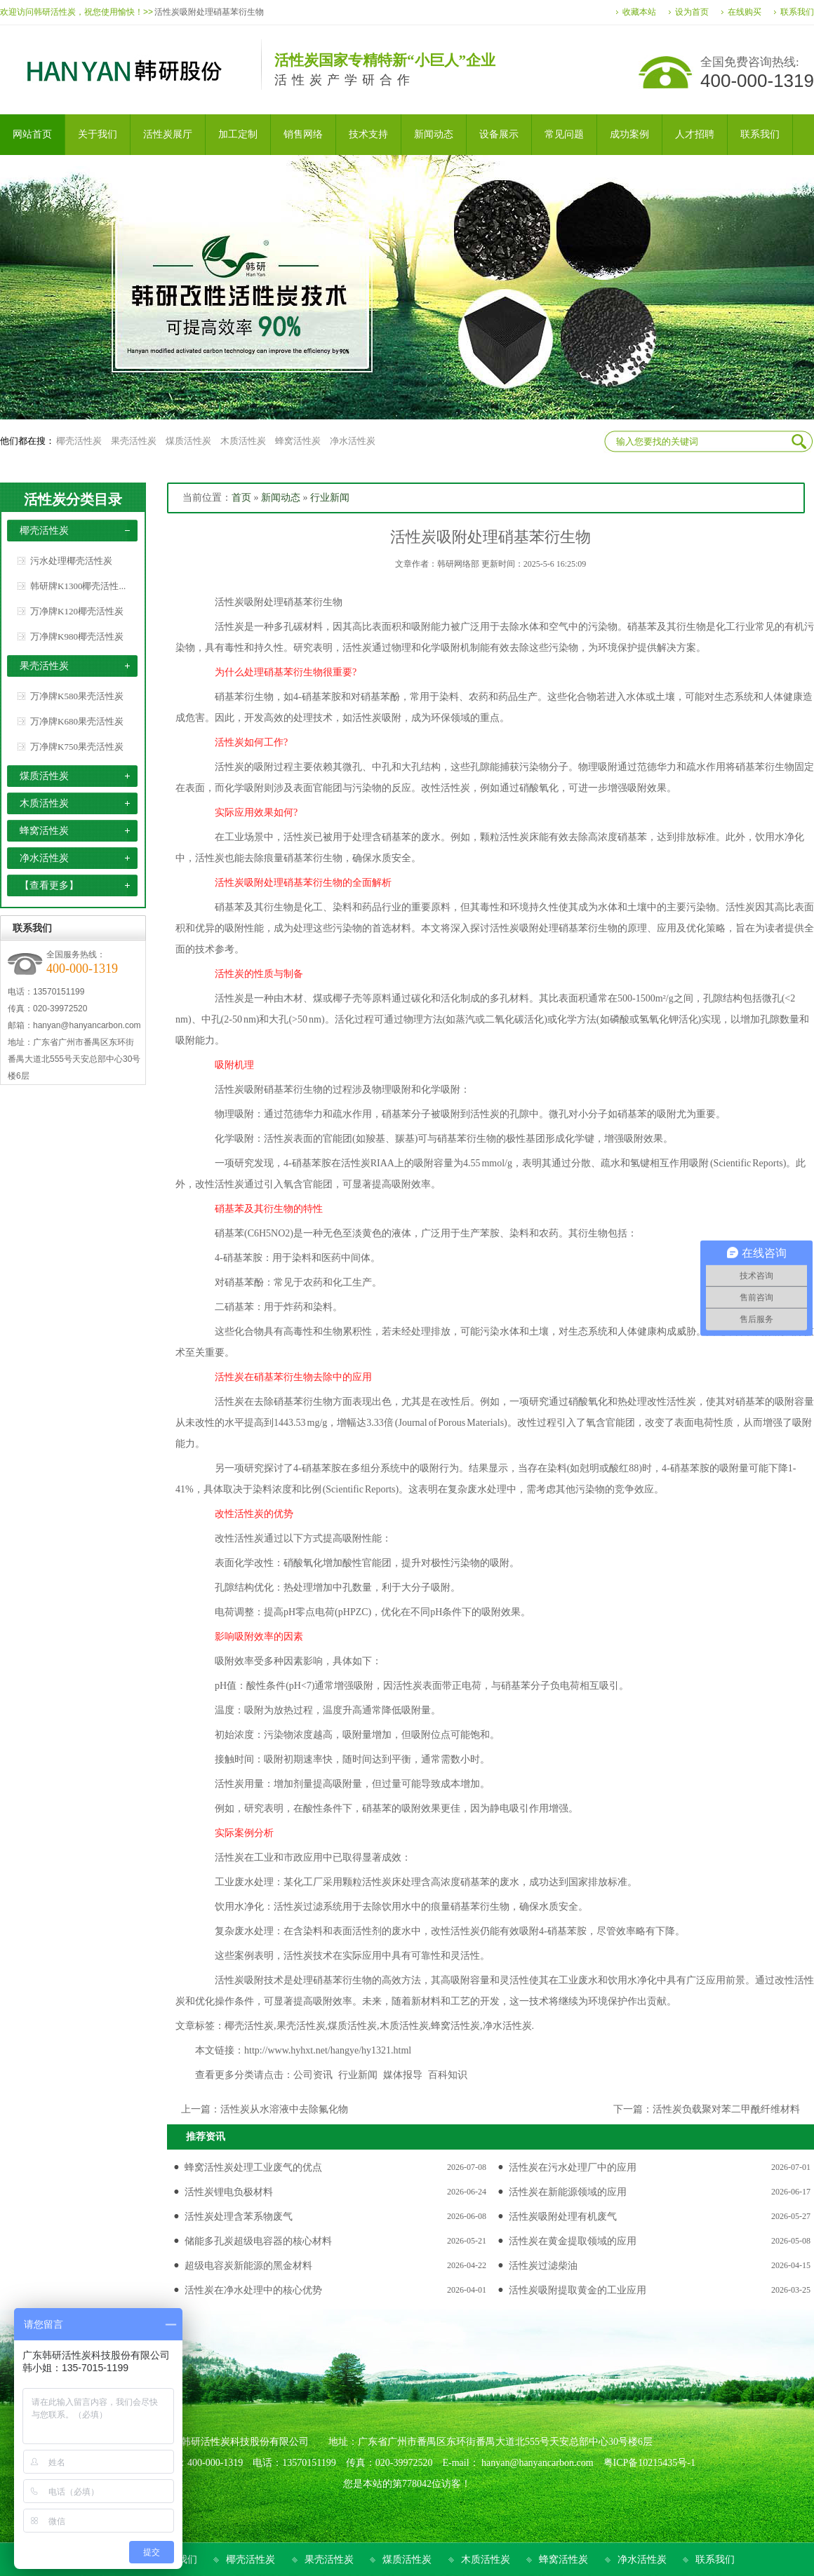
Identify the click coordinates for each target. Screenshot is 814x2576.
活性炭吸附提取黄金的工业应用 (577, 2290)
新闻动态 (280, 497)
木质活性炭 (243, 441)
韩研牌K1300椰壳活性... (78, 586)
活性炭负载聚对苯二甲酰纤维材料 (726, 2109)
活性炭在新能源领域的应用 (568, 2192)
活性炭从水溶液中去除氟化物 (284, 2109)
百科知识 (447, 2075)
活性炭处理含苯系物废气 (239, 2216)
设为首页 (692, 12)
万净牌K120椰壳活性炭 (77, 611)
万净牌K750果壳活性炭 (77, 746)
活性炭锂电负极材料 (229, 2192)
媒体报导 (402, 2075)
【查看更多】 (49, 885)
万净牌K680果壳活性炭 (77, 721)
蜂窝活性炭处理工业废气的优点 (253, 2167)
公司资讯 (313, 2075)
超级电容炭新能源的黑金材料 (248, 2265)
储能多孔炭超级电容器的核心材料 (258, 2241)
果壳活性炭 (133, 441)
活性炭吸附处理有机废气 (563, 2216)
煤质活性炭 (188, 441)
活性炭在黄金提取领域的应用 (572, 2241)
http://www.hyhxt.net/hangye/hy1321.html (327, 2050)
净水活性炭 (352, 441)
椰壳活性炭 (79, 441)
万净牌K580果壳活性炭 (77, 696)
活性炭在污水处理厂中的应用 (572, 2167)
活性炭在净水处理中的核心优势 (253, 2290)
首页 (241, 497)
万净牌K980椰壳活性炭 (77, 636)
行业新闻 (329, 497)
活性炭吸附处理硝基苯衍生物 (209, 12)
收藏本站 (639, 12)
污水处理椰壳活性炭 (71, 560)
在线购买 (744, 12)
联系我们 (797, 12)
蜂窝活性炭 (298, 441)
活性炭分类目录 (73, 499)
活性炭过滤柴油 (543, 2265)
